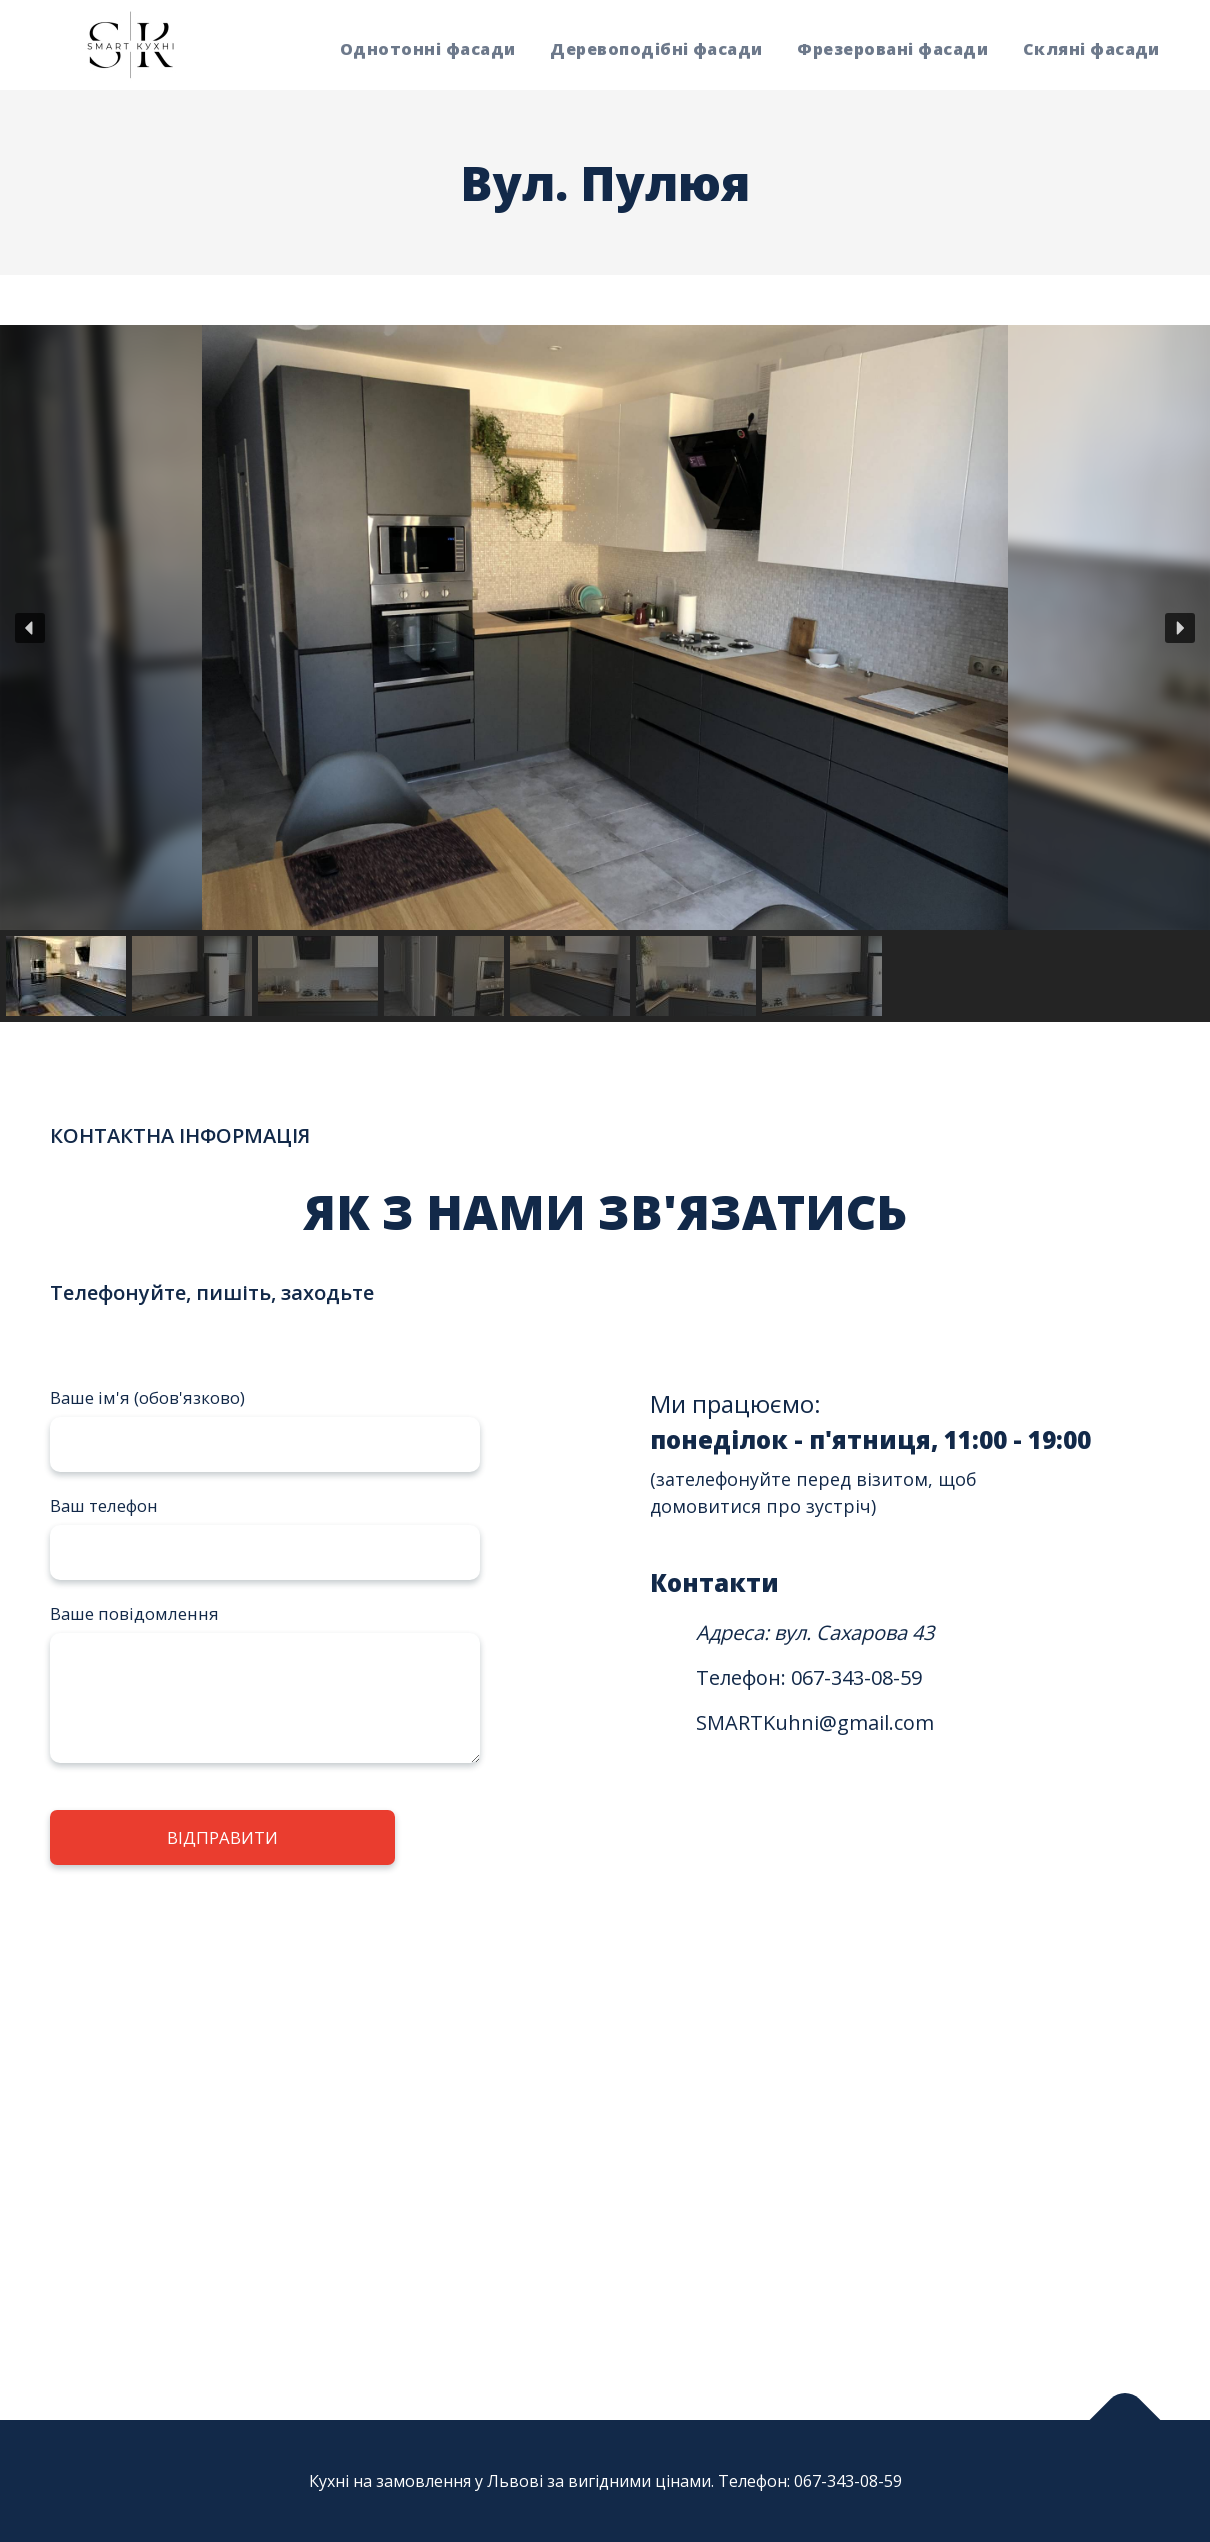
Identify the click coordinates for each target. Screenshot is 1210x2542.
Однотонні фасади (428, 49)
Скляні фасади (1091, 49)
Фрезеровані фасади (892, 49)
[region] (605, 673)
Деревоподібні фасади (656, 49)
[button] (30, 628)
